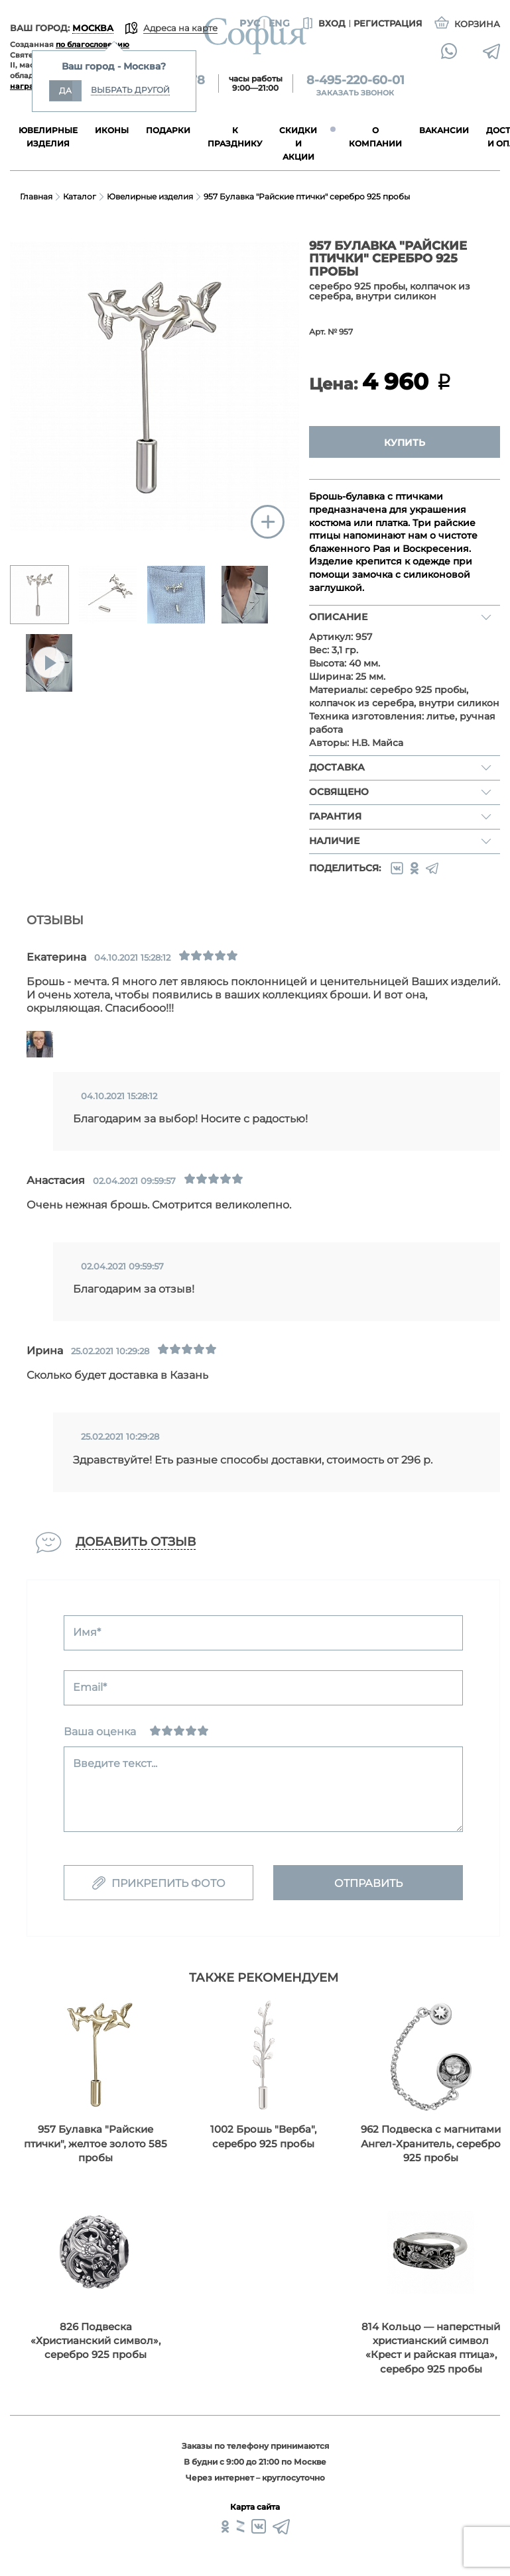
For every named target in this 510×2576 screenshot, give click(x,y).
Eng (279, 23)
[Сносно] (167, 1730)
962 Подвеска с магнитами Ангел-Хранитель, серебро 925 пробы (431, 2143)
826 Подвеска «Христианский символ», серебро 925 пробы (95, 2340)
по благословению (92, 44)
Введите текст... (115, 1763)
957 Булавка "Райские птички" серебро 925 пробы (307, 196)
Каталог (79, 196)
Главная (36, 196)
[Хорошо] (191, 1730)
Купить (404, 443)
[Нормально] (179, 1730)
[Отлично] (203, 1730)
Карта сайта (255, 2507)
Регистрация (387, 23)
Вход (323, 24)
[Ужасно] (155, 1730)
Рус (249, 23)
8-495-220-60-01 (355, 80)
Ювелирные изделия (150, 196)
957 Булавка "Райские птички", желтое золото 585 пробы (95, 2143)
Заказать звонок (355, 92)
